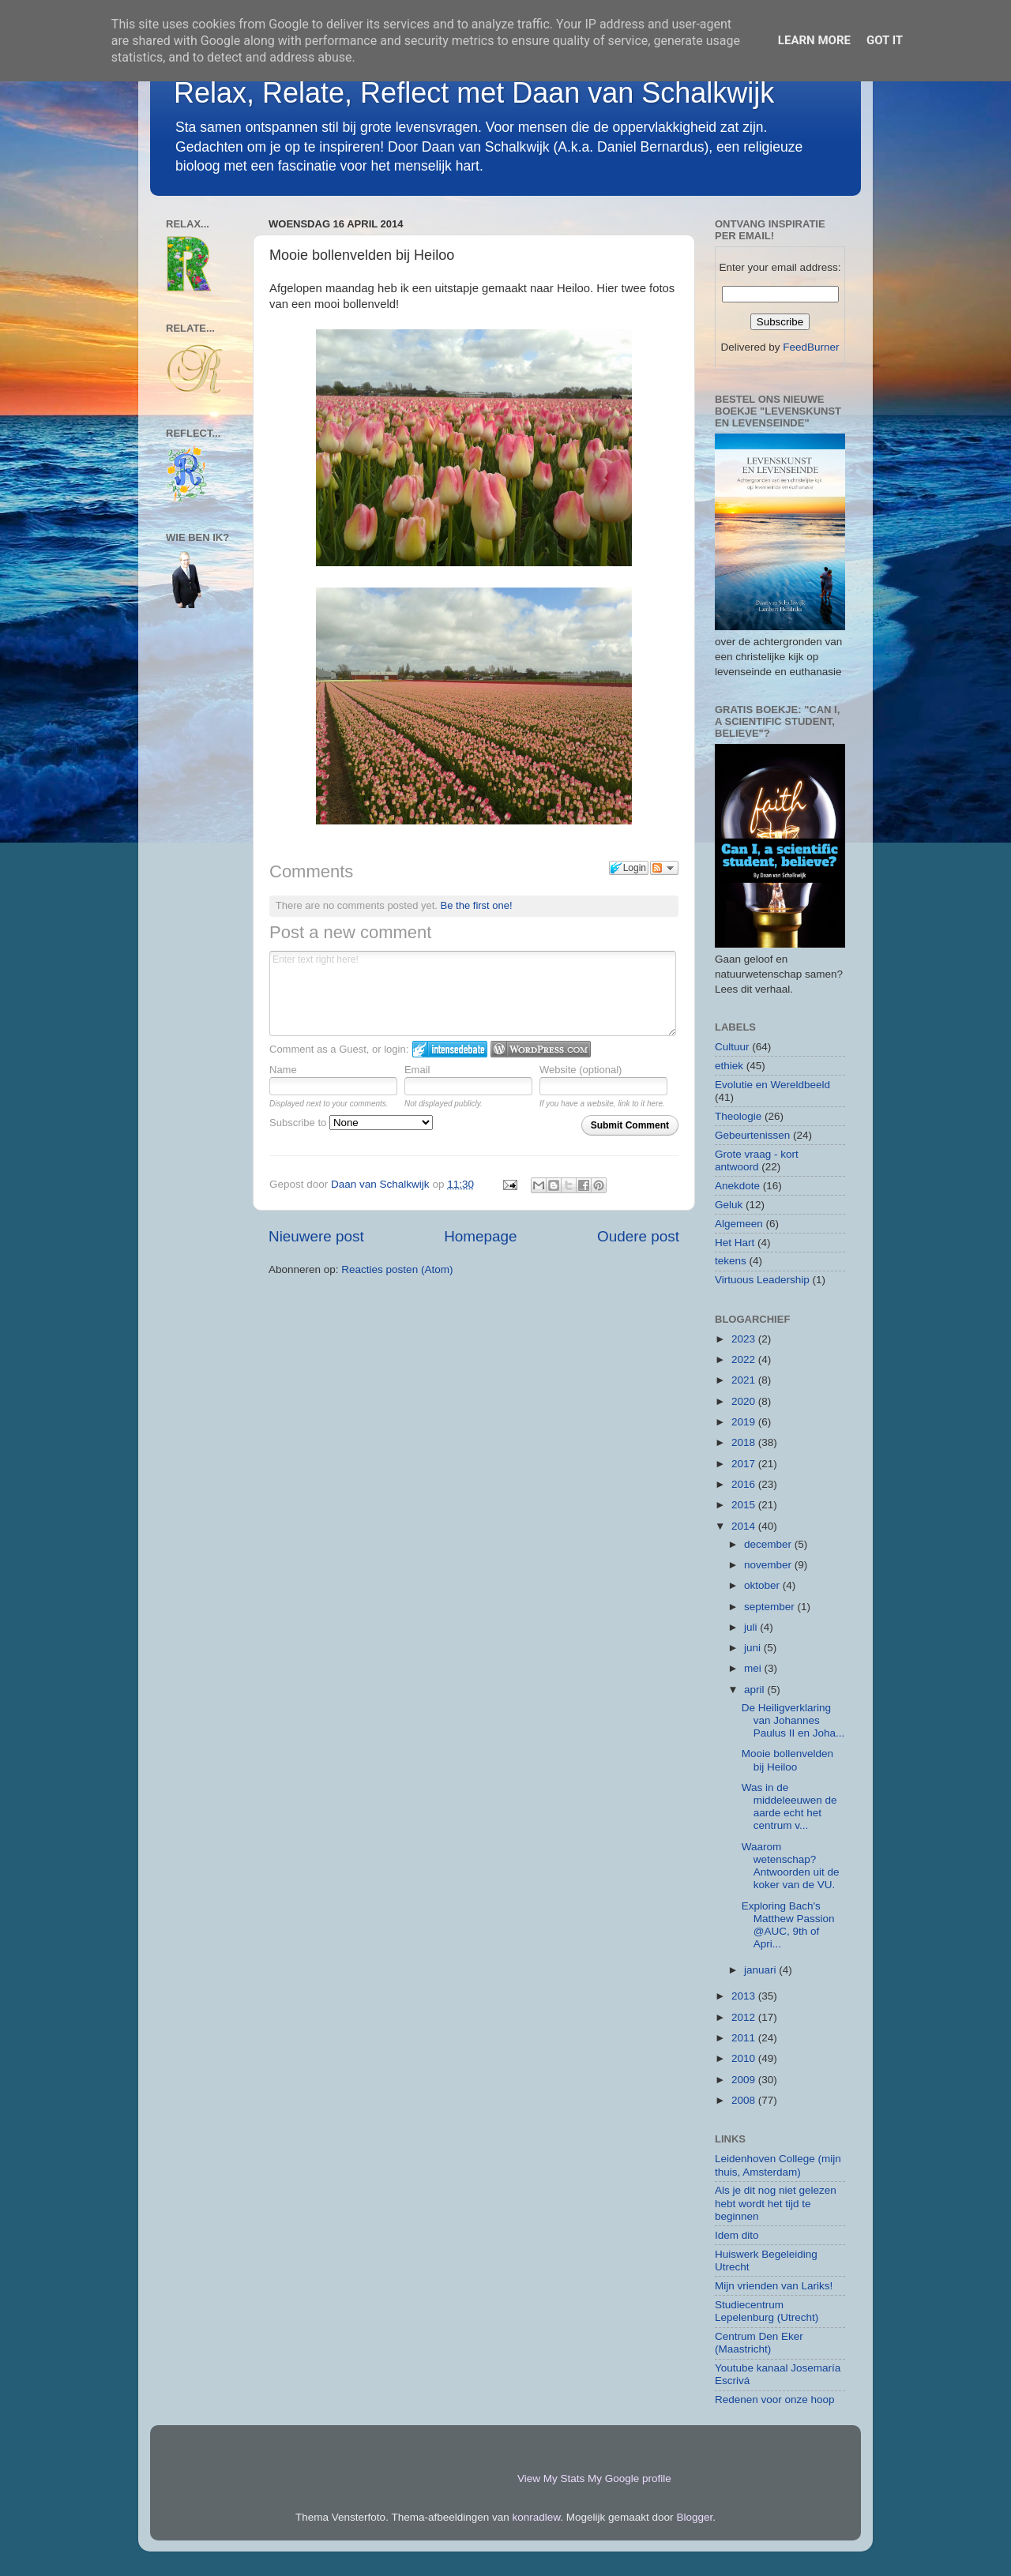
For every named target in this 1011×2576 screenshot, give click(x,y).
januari (761, 1970)
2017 (744, 1464)
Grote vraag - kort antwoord (757, 1160)
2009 (744, 2080)
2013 (744, 1996)
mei (754, 1668)
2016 (744, 1484)
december (769, 1544)
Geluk (728, 1205)
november (769, 1565)
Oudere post (638, 1236)
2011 (744, 2038)
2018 (744, 1442)
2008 (744, 2100)
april (755, 1689)
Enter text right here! (472, 993)
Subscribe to (351, 1122)
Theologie (738, 1116)
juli (752, 1627)
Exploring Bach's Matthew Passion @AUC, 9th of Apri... (788, 1925)
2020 (744, 1401)
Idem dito (737, 2235)
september (771, 1607)
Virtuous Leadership (762, 1280)
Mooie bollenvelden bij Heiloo (787, 1760)
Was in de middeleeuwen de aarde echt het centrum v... (789, 1807)
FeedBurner (811, 347)
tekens (730, 1261)
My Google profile (629, 2478)
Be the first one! (477, 905)
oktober (763, 1585)
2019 (744, 1422)
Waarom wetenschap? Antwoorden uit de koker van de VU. (791, 1866)
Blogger (694, 2517)
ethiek (729, 1066)
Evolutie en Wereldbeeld (772, 1085)
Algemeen (739, 1224)
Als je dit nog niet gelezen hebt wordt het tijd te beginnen (775, 2202)
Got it (884, 40)
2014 (744, 1526)
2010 (744, 2058)
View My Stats (550, 2478)
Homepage (480, 1236)
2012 (744, 2017)
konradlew (537, 2517)
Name (283, 1070)
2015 (744, 1505)
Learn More (814, 40)
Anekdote (737, 1186)
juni (754, 1648)
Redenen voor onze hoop (775, 2399)
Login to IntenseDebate (449, 1049)
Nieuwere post (316, 1236)
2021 (744, 1380)
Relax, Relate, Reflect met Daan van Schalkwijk (474, 93)
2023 (744, 1339)
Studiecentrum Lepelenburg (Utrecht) (766, 2311)
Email (417, 1070)
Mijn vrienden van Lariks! (773, 2286)
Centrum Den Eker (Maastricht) (759, 2342)
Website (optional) (580, 1070)
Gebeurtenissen (752, 1135)
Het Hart (734, 1243)
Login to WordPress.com (540, 1049)
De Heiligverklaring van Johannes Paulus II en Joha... (793, 1720)
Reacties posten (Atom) (397, 1269)
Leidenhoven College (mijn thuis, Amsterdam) (778, 2165)
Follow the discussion (664, 868)
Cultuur (732, 1047)
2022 (744, 1359)
